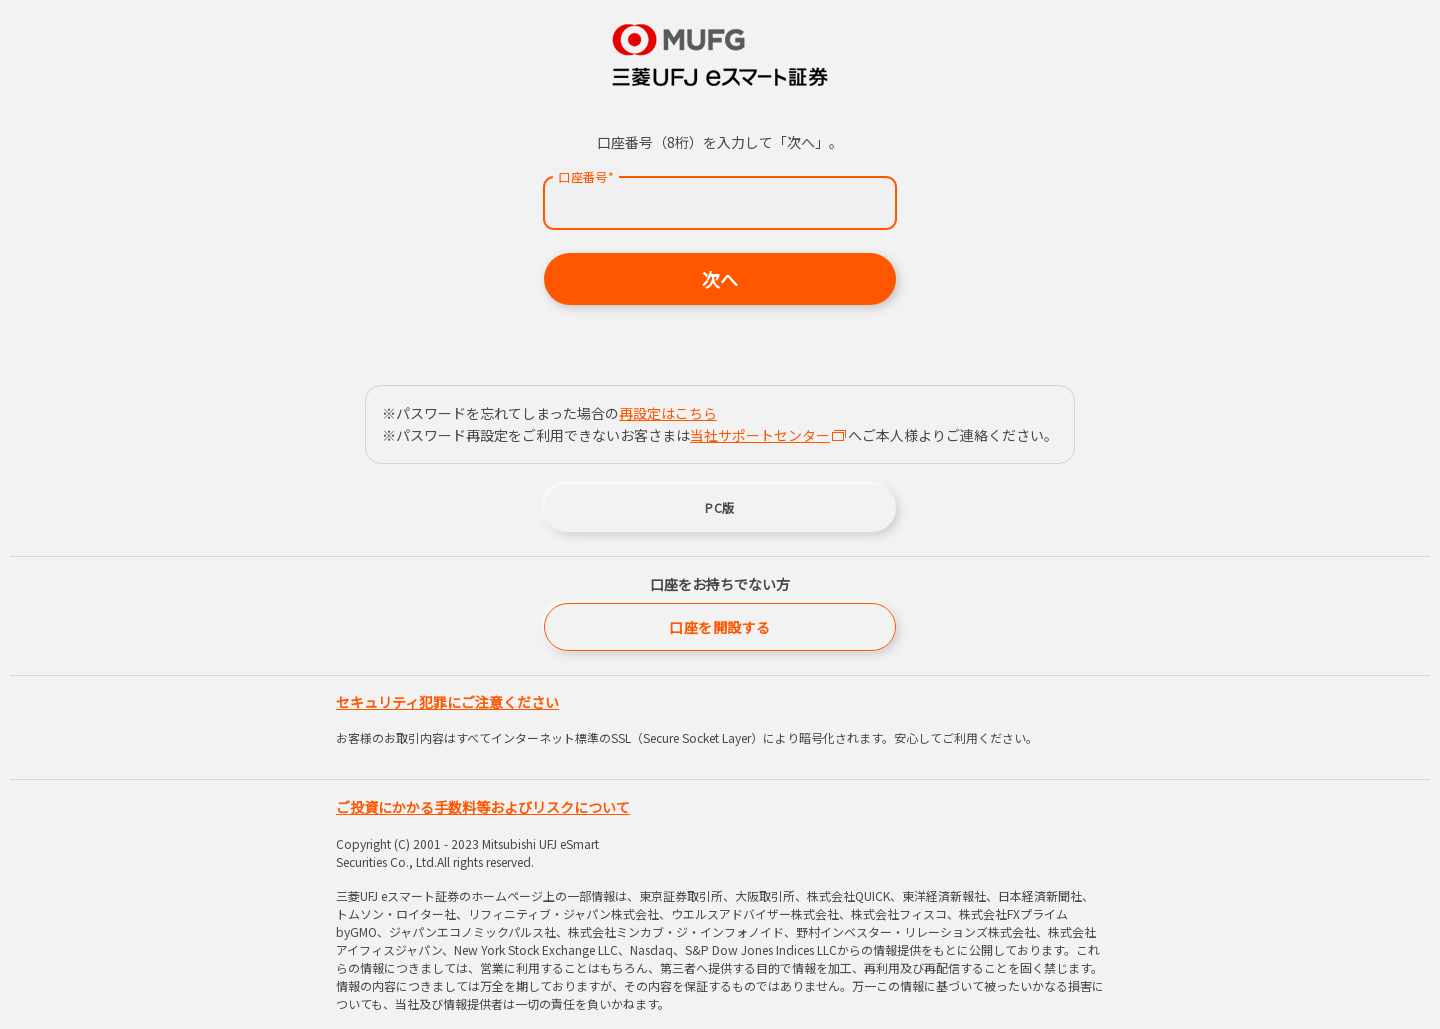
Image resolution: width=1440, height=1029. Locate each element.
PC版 (720, 507)
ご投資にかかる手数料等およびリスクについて (483, 807)
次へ (720, 279)
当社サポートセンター (768, 435)
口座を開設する (720, 627)
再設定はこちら (668, 413)
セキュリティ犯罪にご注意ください (447, 702)
